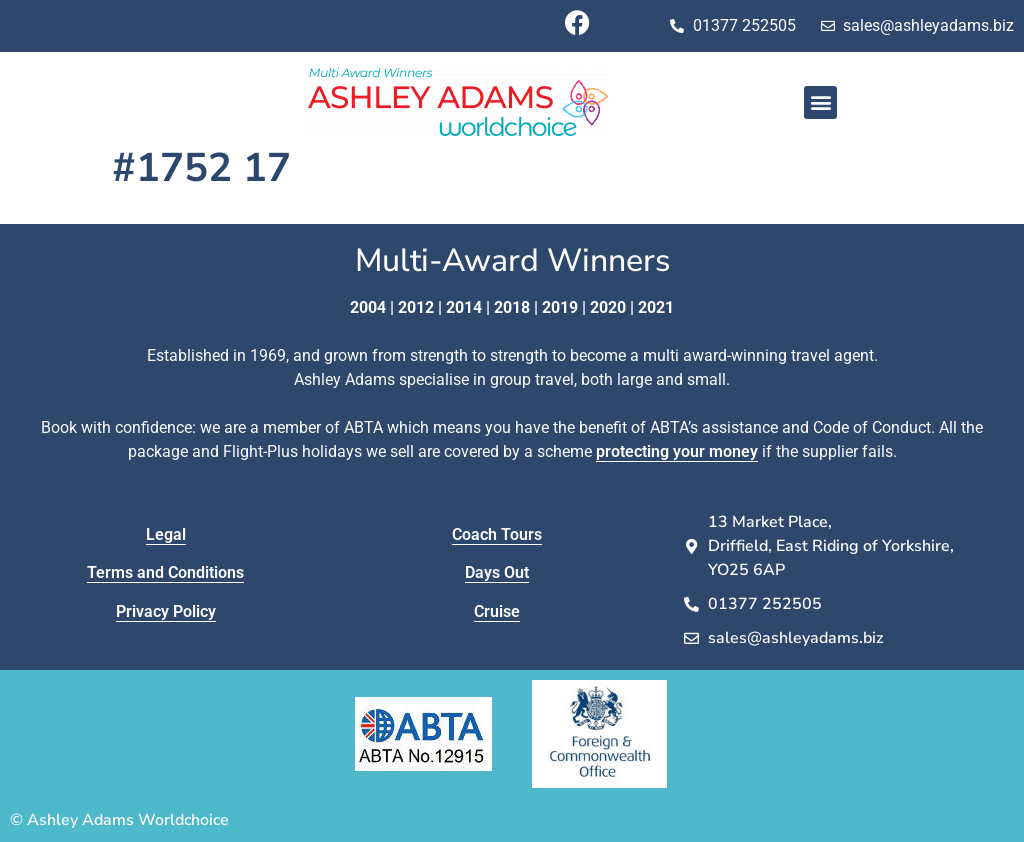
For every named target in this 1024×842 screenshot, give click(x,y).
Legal (166, 534)
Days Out (497, 572)
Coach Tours (497, 534)
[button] (820, 102)
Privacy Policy (166, 611)
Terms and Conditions (165, 572)
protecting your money (677, 451)
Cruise (497, 611)
